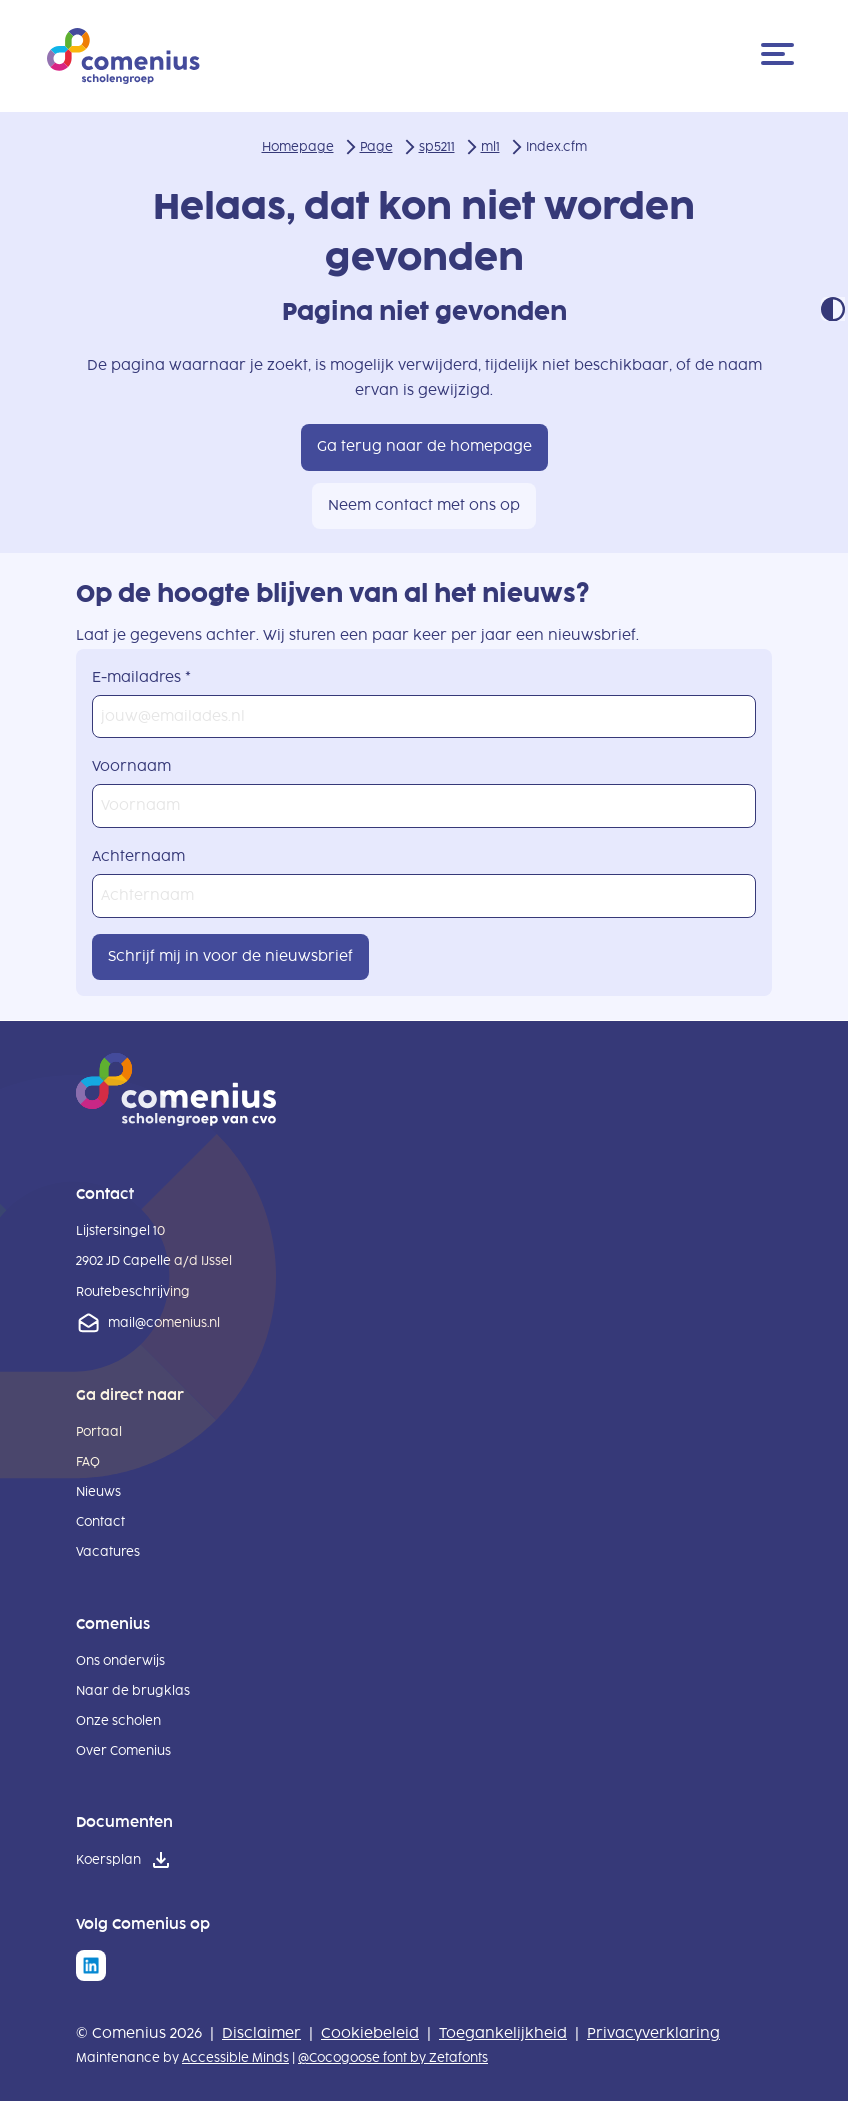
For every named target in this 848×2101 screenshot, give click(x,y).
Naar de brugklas (133, 1691)
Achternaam (138, 856)
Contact (100, 1522)
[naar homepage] (176, 1121)
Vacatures (108, 1552)
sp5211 (437, 147)
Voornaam (131, 766)
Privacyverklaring (653, 2033)
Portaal (99, 1432)
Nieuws (98, 1492)
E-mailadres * (141, 677)
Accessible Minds (235, 2058)
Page (376, 147)
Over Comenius (123, 1751)
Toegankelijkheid (503, 2033)
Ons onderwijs (120, 1661)
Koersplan (108, 1860)
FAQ (88, 1462)
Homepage (298, 147)
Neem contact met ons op (424, 505)
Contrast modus (833, 309)
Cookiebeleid (370, 2033)
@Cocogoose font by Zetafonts (393, 2058)
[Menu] (781, 56)
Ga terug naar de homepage (424, 446)
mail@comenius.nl (164, 1323)
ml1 (490, 147)
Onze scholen (118, 1721)
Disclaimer (261, 2033)
